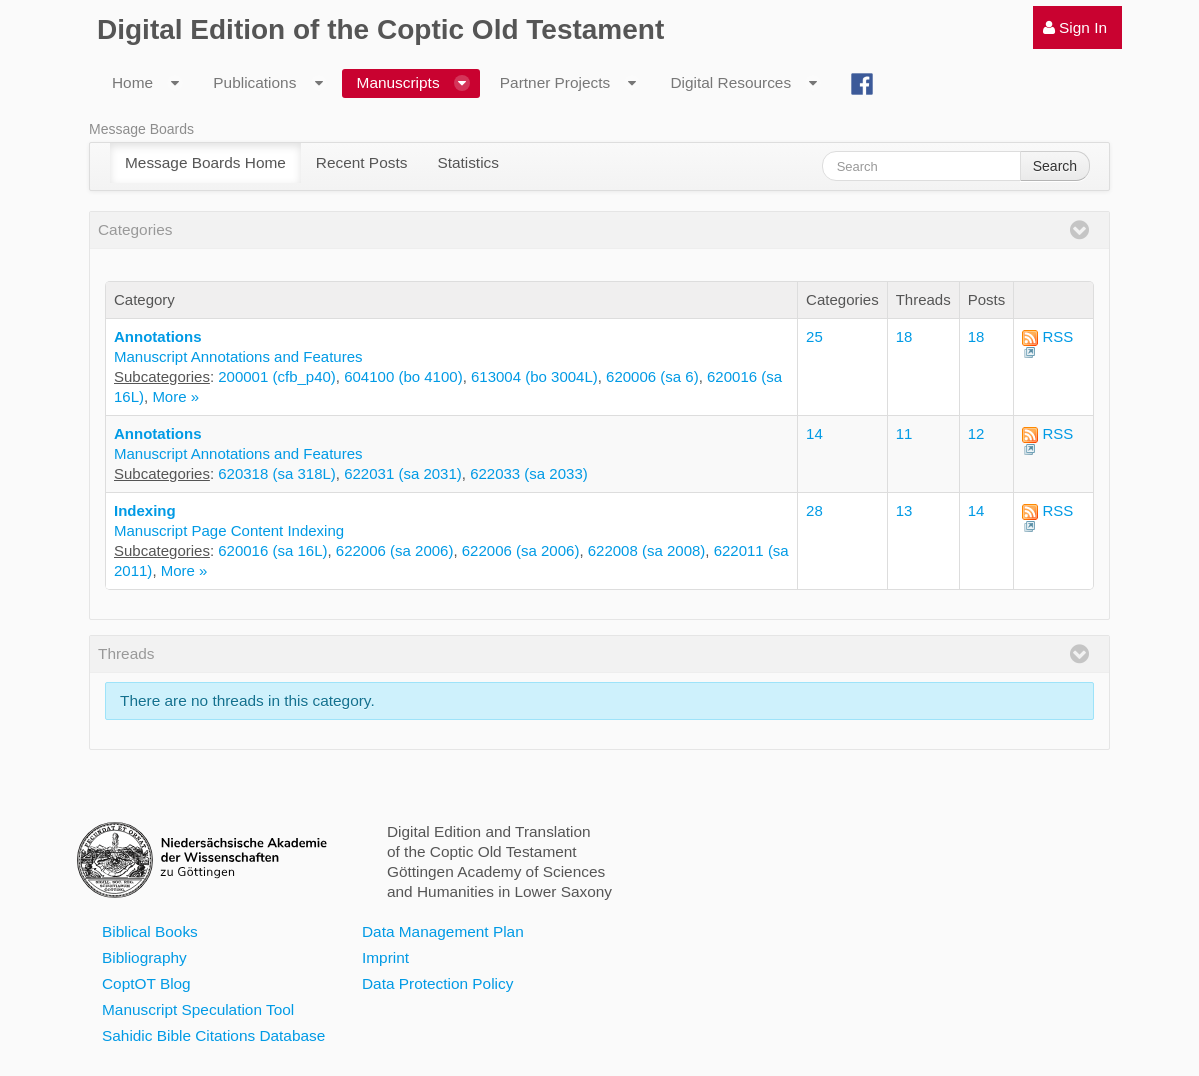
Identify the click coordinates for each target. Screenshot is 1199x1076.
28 (814, 510)
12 (976, 433)
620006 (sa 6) (652, 376)
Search (1055, 166)
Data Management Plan (443, 931)
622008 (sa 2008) (647, 550)
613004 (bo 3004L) (534, 376)
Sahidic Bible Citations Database (213, 1035)
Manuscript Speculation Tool (198, 1009)
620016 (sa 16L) (272, 550)
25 (814, 336)
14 (814, 433)
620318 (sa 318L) (277, 473)
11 (904, 433)
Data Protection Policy (437, 983)
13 (904, 510)
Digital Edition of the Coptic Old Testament (380, 29)
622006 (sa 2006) (395, 550)
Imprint (385, 957)
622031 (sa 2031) (403, 473)
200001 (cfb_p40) (277, 376)
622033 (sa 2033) (529, 473)
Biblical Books (150, 931)
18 (904, 336)
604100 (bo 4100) (403, 376)
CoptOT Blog (146, 983)
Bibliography (144, 957)
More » (175, 396)
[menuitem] (1077, 27)
